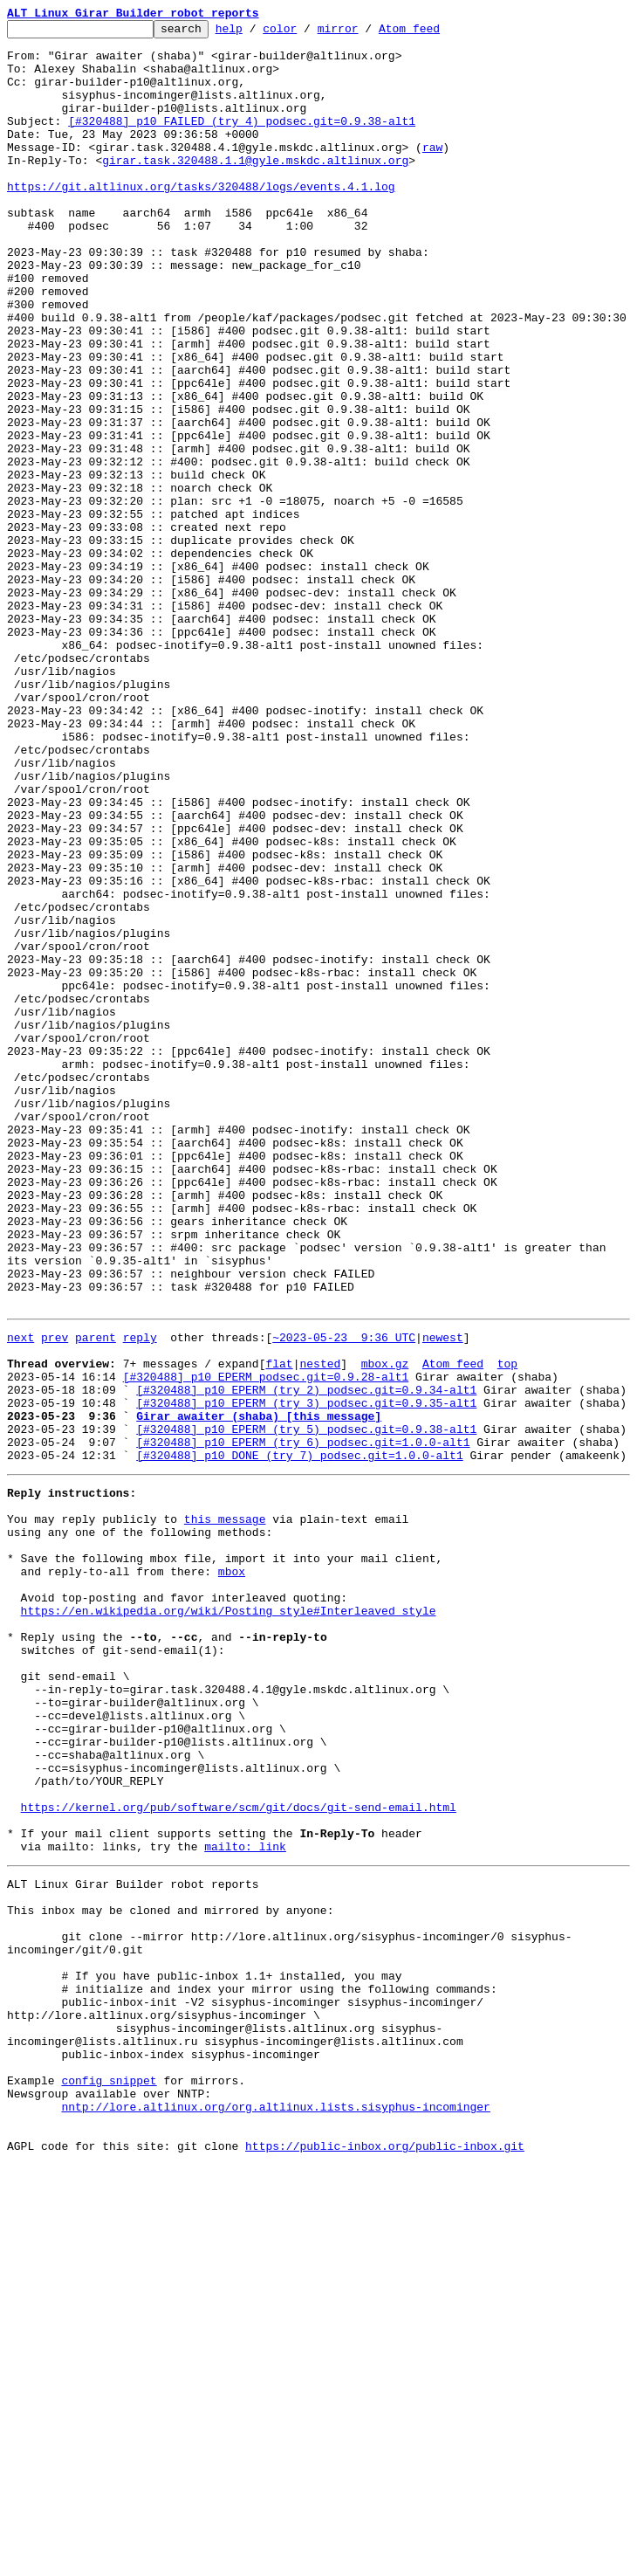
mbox (231, 1872)
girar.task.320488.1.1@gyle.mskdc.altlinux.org (255, 188)
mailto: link (245, 2202)
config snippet (108, 2478)
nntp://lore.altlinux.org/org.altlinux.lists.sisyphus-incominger (275, 2509)
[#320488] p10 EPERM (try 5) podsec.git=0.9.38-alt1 (306, 1706)
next (20, 1596)
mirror (365, 33)
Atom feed (436, 33)
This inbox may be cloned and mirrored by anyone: (170, 2274)
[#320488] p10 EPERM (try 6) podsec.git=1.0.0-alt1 (302, 1722)
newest (442, 1596)
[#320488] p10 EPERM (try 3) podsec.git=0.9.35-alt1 (306, 1675)
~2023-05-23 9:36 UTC (343, 1596)
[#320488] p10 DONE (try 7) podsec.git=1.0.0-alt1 (299, 1738)
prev (54, 1596)
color (307, 33)
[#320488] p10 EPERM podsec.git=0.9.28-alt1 (266, 1643)
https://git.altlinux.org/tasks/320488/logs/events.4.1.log (201, 220)
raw (432, 173)
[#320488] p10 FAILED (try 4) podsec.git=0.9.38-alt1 (241, 141)
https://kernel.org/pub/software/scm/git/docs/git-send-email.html (238, 2155)
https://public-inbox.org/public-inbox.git (384, 2557)
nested (319, 1628)
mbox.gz (385, 1628)
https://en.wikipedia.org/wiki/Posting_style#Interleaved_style (228, 1919)
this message (225, 1809)
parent (95, 1596)
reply (140, 1596)
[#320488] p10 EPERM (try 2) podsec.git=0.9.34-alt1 (306, 1659)
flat (278, 1628)
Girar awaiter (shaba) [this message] (258, 1690)
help (256, 33)
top (507, 1628)
